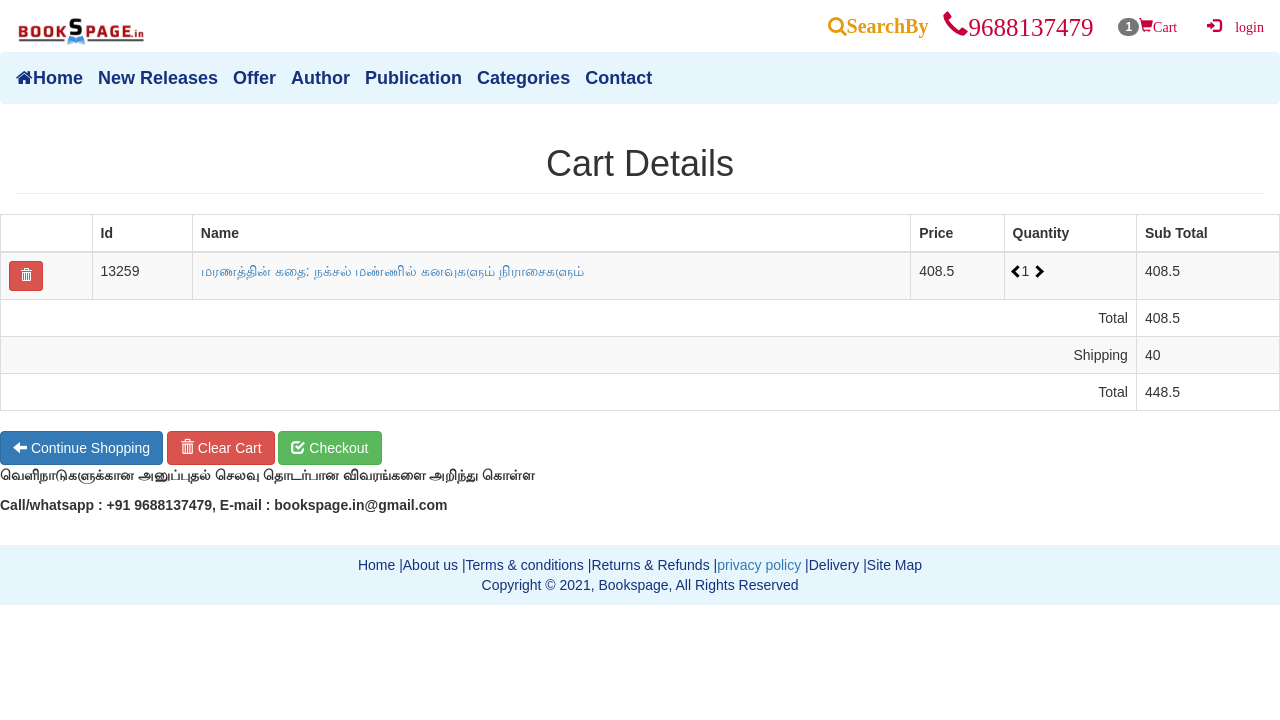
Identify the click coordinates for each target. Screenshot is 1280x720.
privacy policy (759, 565)
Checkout (329, 448)
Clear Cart (221, 448)
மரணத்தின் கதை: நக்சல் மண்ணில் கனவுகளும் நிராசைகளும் (392, 271)
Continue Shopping (81, 448)
